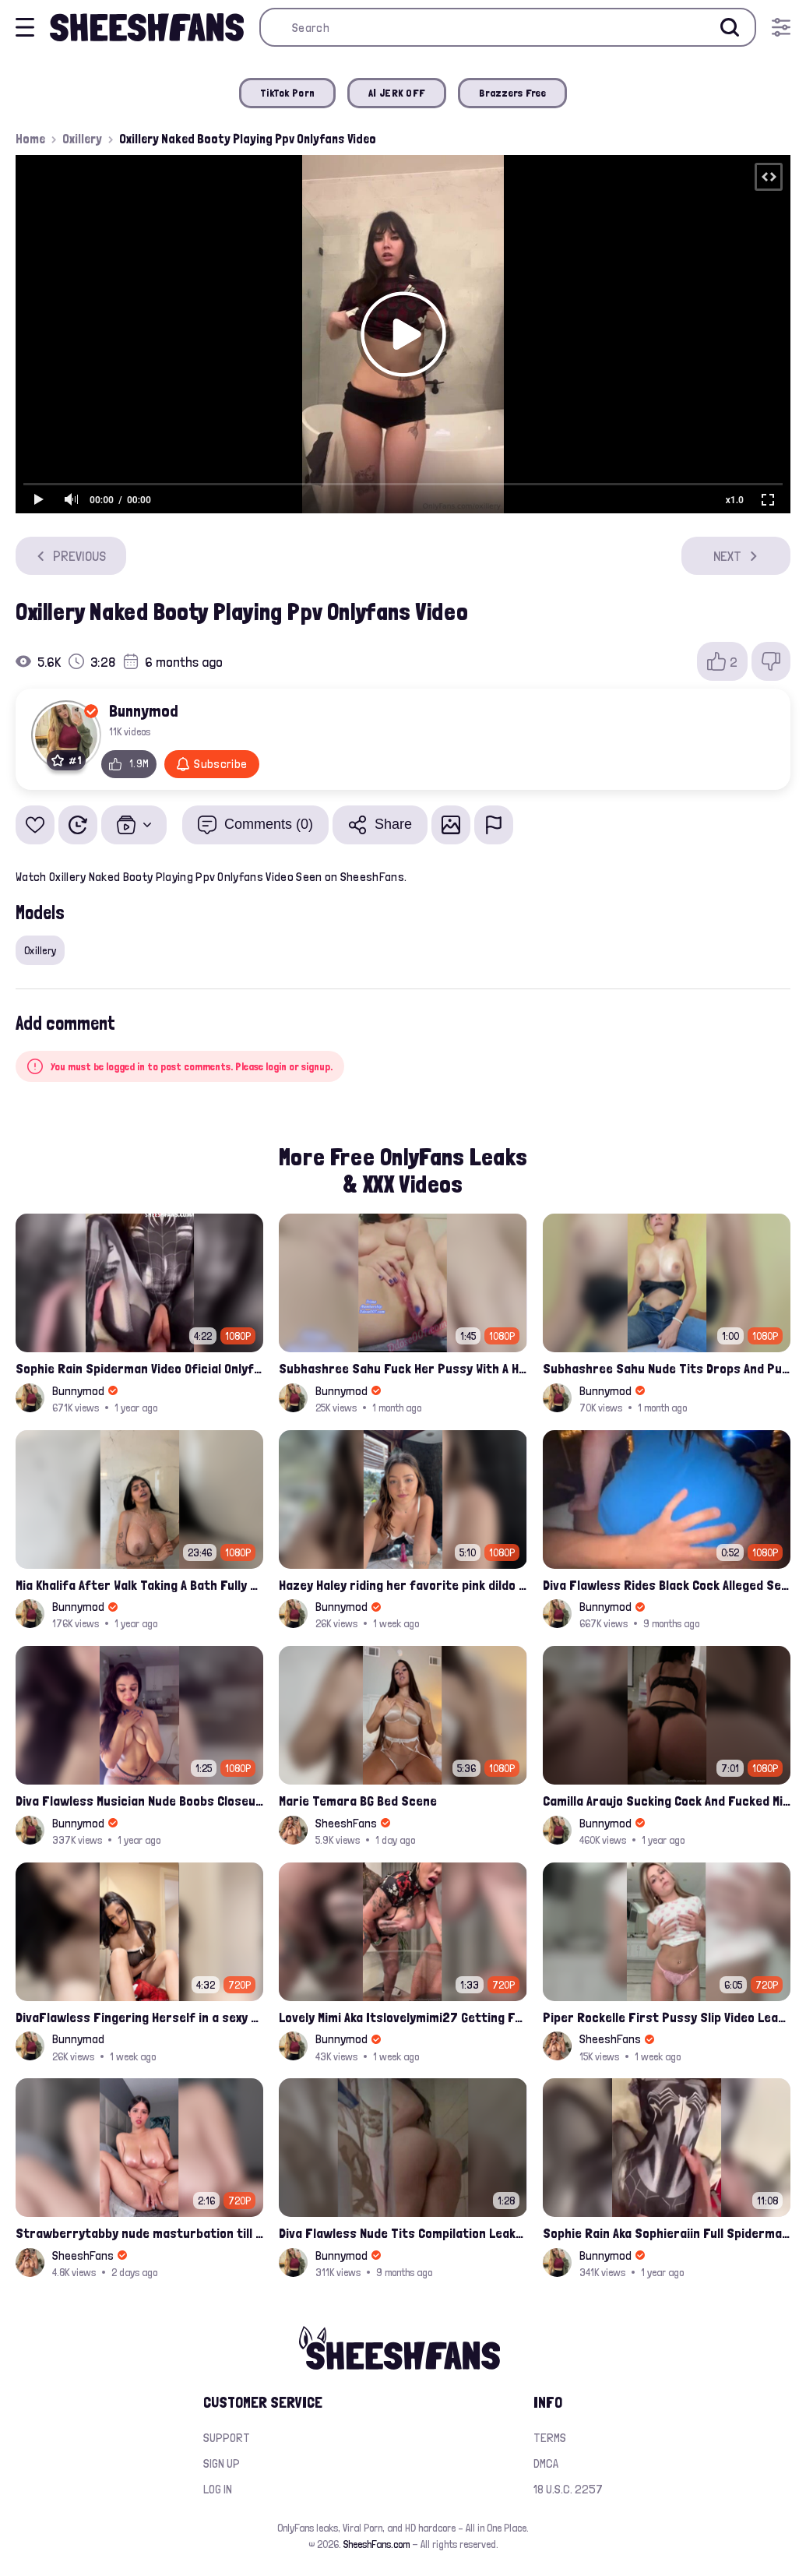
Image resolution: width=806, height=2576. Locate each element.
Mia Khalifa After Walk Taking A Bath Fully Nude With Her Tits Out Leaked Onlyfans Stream (139, 1585)
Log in (217, 2489)
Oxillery (82, 138)
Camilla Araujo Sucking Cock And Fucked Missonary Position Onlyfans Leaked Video (666, 1800)
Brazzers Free (512, 92)
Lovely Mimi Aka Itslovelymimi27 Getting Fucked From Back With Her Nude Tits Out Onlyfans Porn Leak (402, 2017)
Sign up (221, 2463)
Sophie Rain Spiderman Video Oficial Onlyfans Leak (139, 1368)
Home (30, 138)
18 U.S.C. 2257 (568, 2489)
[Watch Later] (77, 824)
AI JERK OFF (396, 92)
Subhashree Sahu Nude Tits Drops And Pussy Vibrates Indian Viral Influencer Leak (666, 1368)
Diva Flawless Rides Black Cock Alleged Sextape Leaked (666, 1585)
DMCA (545, 2463)
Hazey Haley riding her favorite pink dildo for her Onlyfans (402, 1585)
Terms (549, 2437)
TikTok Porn (287, 92)
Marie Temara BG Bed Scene (358, 1800)
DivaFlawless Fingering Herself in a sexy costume (139, 2017)
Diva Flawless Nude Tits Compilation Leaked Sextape (402, 2233)
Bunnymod (143, 710)
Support (226, 2437)
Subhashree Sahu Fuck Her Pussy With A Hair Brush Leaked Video (402, 1368)
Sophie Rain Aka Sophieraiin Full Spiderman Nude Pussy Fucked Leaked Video (666, 2233)
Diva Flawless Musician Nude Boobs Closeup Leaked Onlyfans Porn (139, 1800)
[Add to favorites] (35, 824)
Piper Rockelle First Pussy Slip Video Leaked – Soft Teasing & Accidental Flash (666, 2017)
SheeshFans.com (376, 2544)
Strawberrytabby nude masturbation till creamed (139, 2233)
